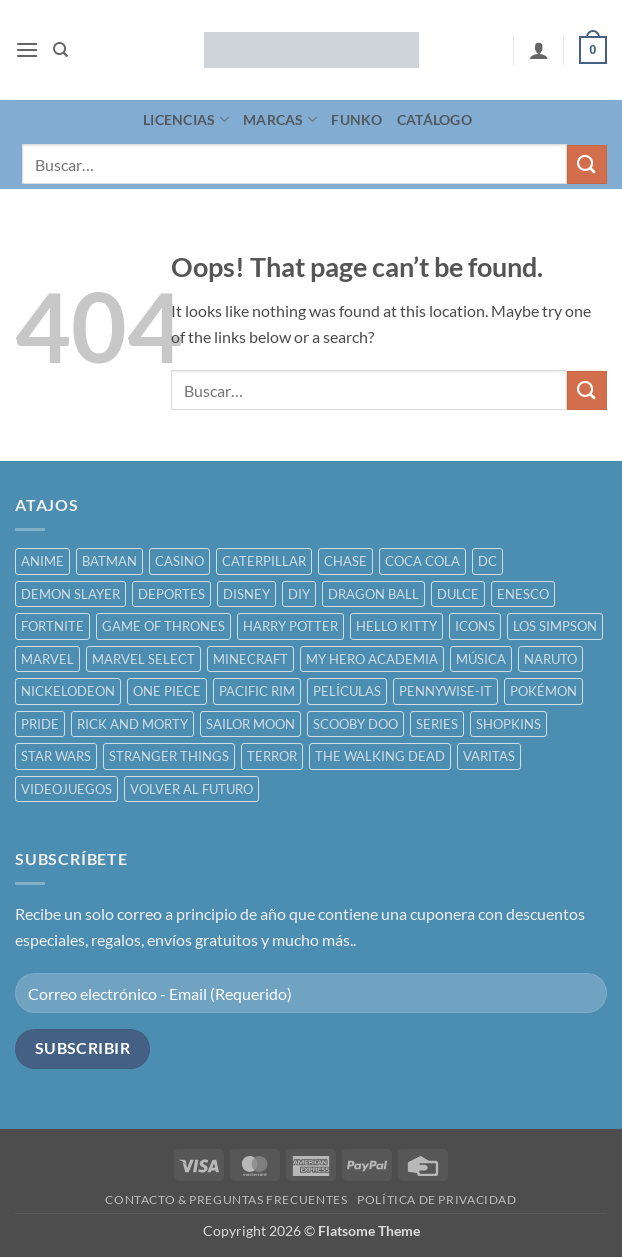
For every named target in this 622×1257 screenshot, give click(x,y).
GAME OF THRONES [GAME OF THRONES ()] (163, 626)
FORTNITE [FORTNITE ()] (52, 626)
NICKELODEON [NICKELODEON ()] (68, 691)
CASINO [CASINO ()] (179, 561)
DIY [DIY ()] (299, 594)
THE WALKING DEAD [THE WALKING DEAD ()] (380, 756)
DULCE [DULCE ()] (458, 594)
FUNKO (356, 119)
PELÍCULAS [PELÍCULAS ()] (347, 691)
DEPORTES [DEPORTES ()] (171, 594)
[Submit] (587, 164)
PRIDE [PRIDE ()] (40, 724)
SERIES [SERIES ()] (437, 724)
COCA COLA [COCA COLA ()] (422, 561)
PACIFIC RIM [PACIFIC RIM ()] (257, 691)
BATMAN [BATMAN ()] (109, 561)
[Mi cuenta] (539, 50)
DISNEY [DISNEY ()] (246, 594)
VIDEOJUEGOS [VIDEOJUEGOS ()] (66, 789)
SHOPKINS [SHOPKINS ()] (508, 724)
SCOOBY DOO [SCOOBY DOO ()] (355, 724)
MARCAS (280, 119)
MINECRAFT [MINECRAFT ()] (250, 659)
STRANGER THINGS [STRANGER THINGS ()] (169, 756)
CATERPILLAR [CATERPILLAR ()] (264, 561)
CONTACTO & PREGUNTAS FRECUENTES (226, 1199)
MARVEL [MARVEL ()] (47, 659)
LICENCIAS (186, 119)
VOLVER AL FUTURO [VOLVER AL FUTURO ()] (191, 789)
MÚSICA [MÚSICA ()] (481, 659)
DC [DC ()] (487, 561)
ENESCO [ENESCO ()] (523, 594)
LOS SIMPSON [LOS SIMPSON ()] (555, 626)
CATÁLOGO (434, 119)
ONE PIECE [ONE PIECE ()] (167, 691)
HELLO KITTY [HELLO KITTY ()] (396, 626)
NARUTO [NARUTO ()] (550, 659)
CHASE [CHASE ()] (345, 561)
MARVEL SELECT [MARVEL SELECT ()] (143, 659)
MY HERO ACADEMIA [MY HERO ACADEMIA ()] (372, 659)
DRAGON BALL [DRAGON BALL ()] (373, 594)
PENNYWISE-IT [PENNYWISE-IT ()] (445, 691)
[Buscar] (60, 50)
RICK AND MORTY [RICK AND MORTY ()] (132, 724)
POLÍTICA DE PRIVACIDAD (436, 1199)
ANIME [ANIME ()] (42, 561)
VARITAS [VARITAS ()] (489, 756)
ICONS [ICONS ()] (475, 626)
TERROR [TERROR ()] (272, 756)
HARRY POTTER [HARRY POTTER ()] (290, 626)
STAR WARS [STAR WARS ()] (56, 756)
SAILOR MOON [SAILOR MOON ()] (250, 724)
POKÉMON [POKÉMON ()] (543, 691)
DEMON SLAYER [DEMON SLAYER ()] (70, 594)
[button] (27, 49)
